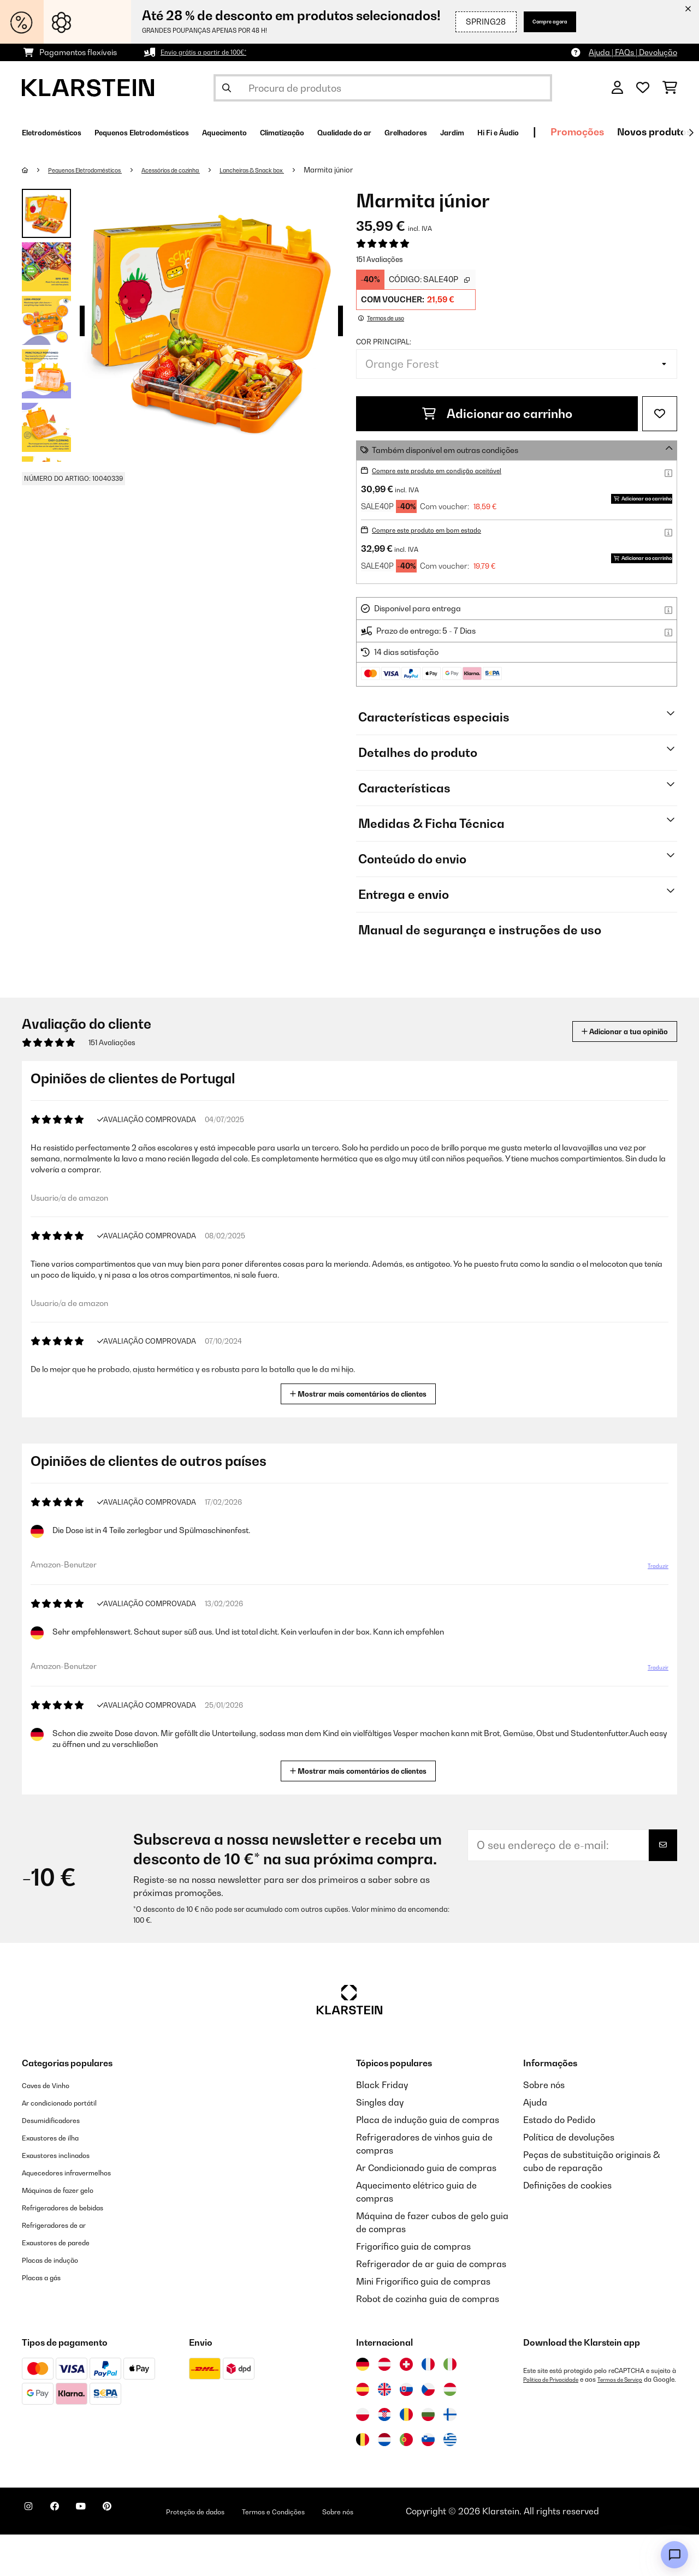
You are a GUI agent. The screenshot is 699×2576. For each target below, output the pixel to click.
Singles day (380, 2143)
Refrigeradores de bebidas (77, 2248)
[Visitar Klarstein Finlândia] (450, 2455)
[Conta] (617, 88)
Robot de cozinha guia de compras (427, 2340)
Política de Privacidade (556, 2421)
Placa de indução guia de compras (427, 2161)
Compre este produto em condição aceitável (452, 470)
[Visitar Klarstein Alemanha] (362, 2405)
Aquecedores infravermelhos (81, 2213)
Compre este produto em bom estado (439, 550)
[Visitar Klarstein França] (428, 2405)
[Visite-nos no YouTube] (103, 2554)
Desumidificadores (60, 2161)
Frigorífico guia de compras (413, 2287)
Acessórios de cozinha (202, 169)
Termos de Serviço (637, 2421)
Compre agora (537, 21)
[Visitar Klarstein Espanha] (362, 2430)
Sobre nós (544, 2126)
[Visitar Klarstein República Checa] (428, 2430)
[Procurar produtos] (383, 88)
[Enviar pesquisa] (226, 87)
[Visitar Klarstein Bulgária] (428, 2455)
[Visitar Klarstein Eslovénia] (428, 2481)
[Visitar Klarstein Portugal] (406, 2481)
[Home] (36, 169)
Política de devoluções (568, 2178)
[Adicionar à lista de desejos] (659, 413)
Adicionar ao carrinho (497, 414)
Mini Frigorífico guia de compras (423, 2322)
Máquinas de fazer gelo (70, 2231)
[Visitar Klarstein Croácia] (384, 2455)
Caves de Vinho (53, 2126)
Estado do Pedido (559, 2161)
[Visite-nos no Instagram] (33, 2554)
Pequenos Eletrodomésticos (97, 169)
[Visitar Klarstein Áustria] (384, 2405)
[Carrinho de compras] (669, 88)
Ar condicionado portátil (72, 2143)
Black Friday (382, 2126)
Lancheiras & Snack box (302, 169)
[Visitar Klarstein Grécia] (450, 2481)
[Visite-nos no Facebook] (68, 2554)
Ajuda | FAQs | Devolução (633, 52)
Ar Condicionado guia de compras (426, 2209)
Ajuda (535, 2143)
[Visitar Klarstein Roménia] (406, 2455)
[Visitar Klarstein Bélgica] (362, 2481)
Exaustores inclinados (67, 2196)
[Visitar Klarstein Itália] (450, 2405)
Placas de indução (59, 2300)
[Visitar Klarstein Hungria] (450, 2430)
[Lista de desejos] (642, 88)
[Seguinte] (691, 132)
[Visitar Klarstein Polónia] (362, 2455)
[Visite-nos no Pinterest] (138, 2554)
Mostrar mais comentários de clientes (362, 1434)
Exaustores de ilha (60, 2178)
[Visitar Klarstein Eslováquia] (406, 2430)
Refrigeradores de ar (65, 2266)
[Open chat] (674, 2554)
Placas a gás (48, 2318)
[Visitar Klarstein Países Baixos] (384, 2481)
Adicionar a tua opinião (607, 1072)
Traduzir (651, 1611)
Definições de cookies (567, 2226)
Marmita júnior (388, 169)
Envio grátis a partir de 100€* (213, 52)
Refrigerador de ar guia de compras (431, 2305)
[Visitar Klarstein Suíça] (406, 2405)
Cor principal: (383, 341)
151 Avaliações (379, 259)
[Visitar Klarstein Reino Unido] (384, 2430)
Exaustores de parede (67, 2283)
